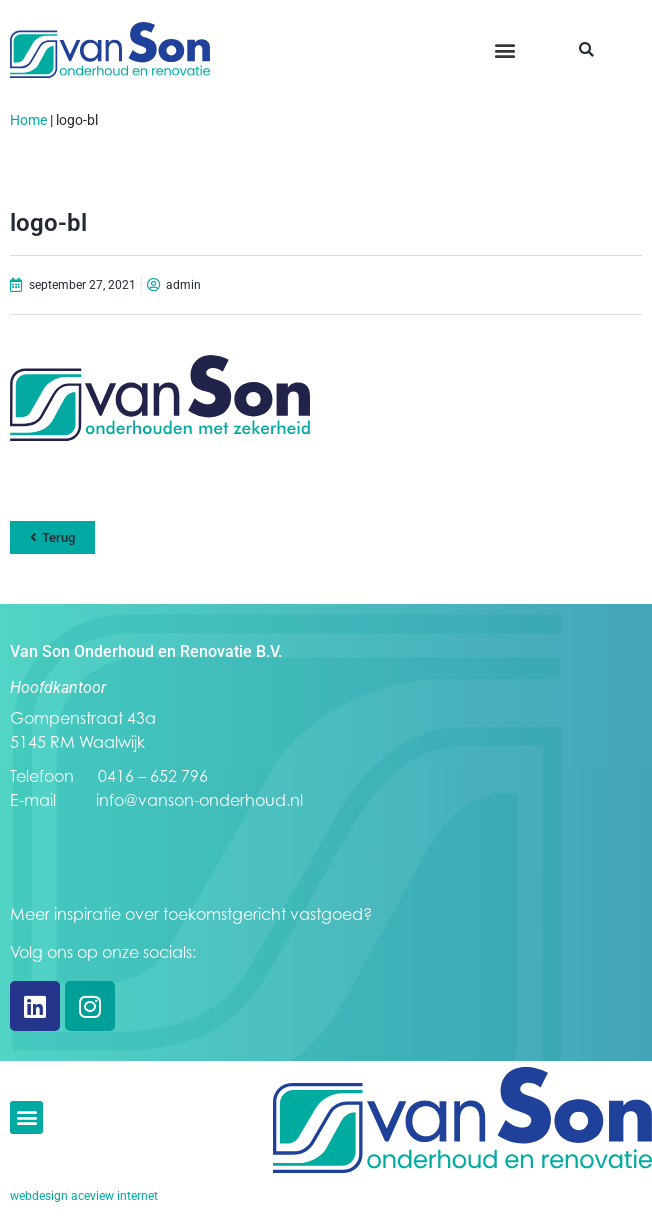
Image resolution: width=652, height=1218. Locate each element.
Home (28, 120)
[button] (505, 50)
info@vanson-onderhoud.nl (199, 800)
